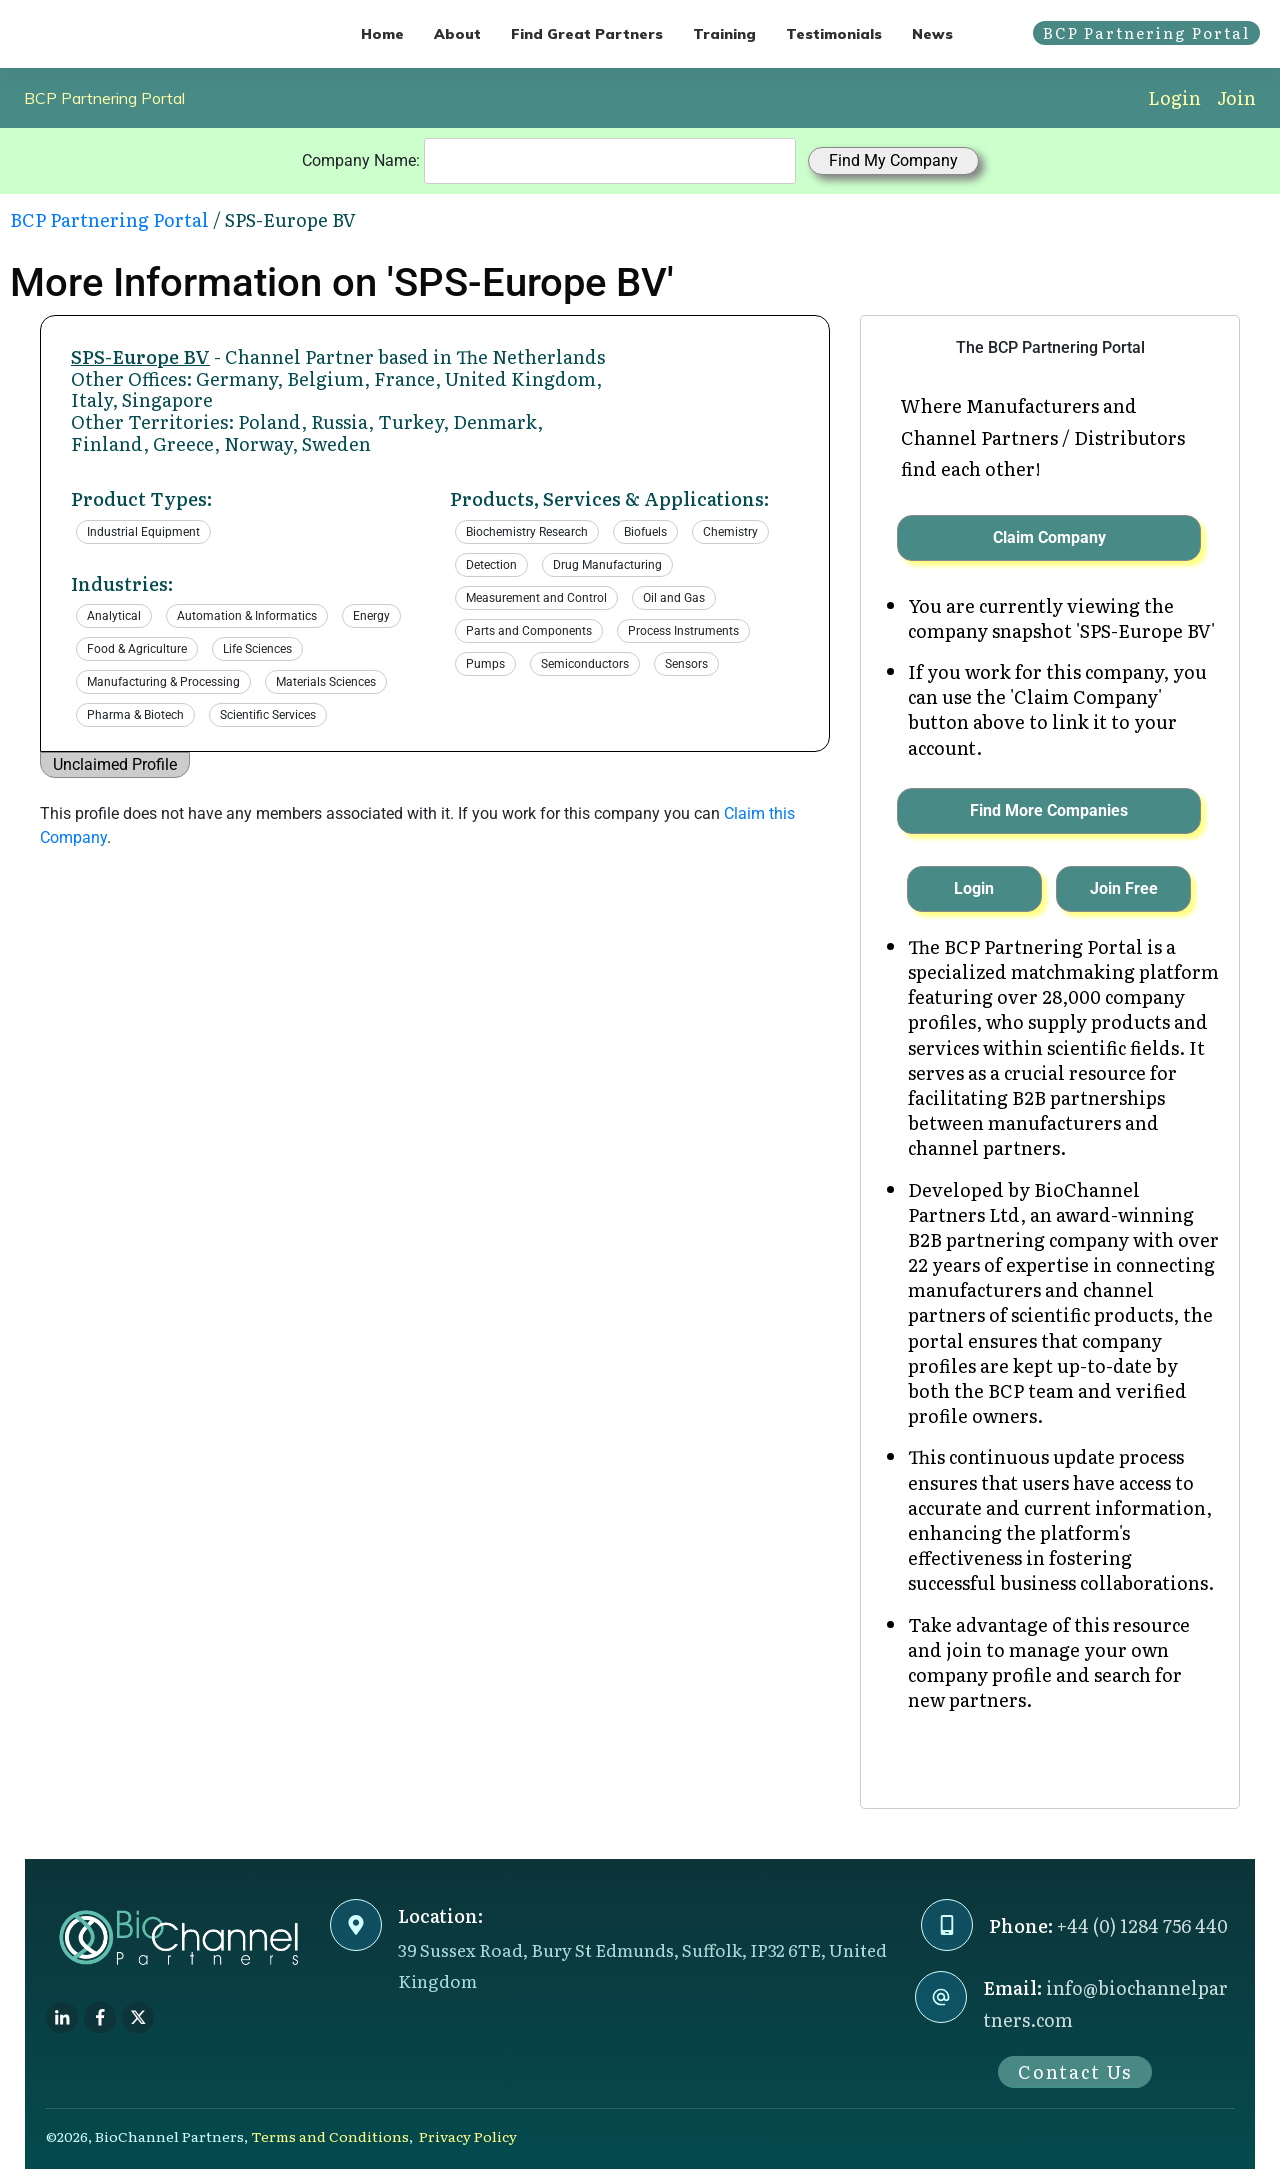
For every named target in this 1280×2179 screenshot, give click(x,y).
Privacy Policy (468, 2136)
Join (1236, 97)
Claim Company (1049, 537)
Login (1174, 97)
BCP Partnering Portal (104, 98)
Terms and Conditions (330, 2136)
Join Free (1124, 888)
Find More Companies (1049, 810)
